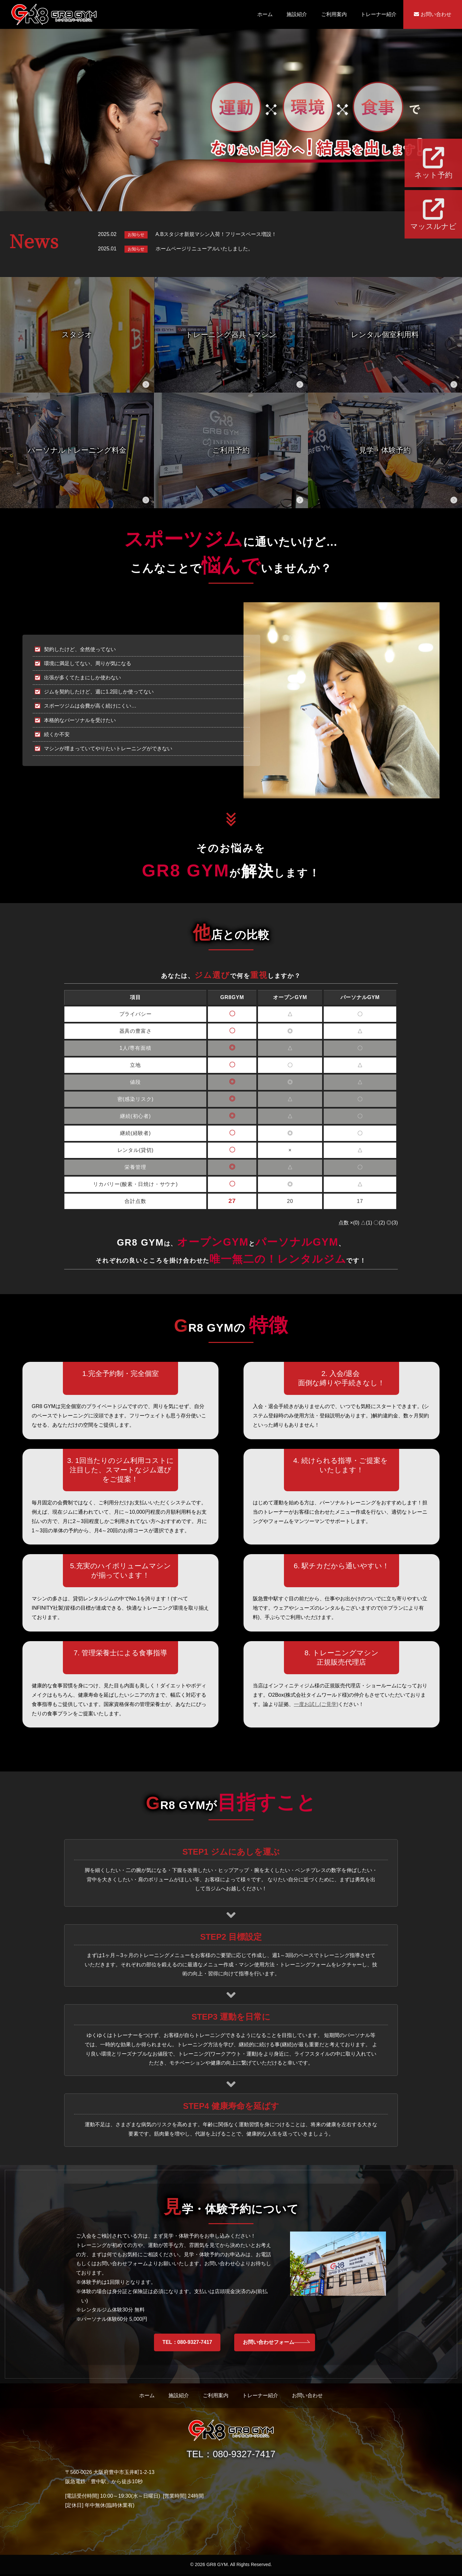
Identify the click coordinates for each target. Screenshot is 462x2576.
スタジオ (77, 334)
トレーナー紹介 (379, 14)
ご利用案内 (334, 14)
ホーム (265, 14)
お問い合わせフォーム (267, 2343)
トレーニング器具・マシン (231, 334)
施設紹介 (297, 14)
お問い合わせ (432, 14)
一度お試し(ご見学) (316, 1704)
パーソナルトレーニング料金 (77, 450)
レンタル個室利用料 (385, 334)
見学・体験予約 (385, 450)
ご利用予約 (231, 450)
